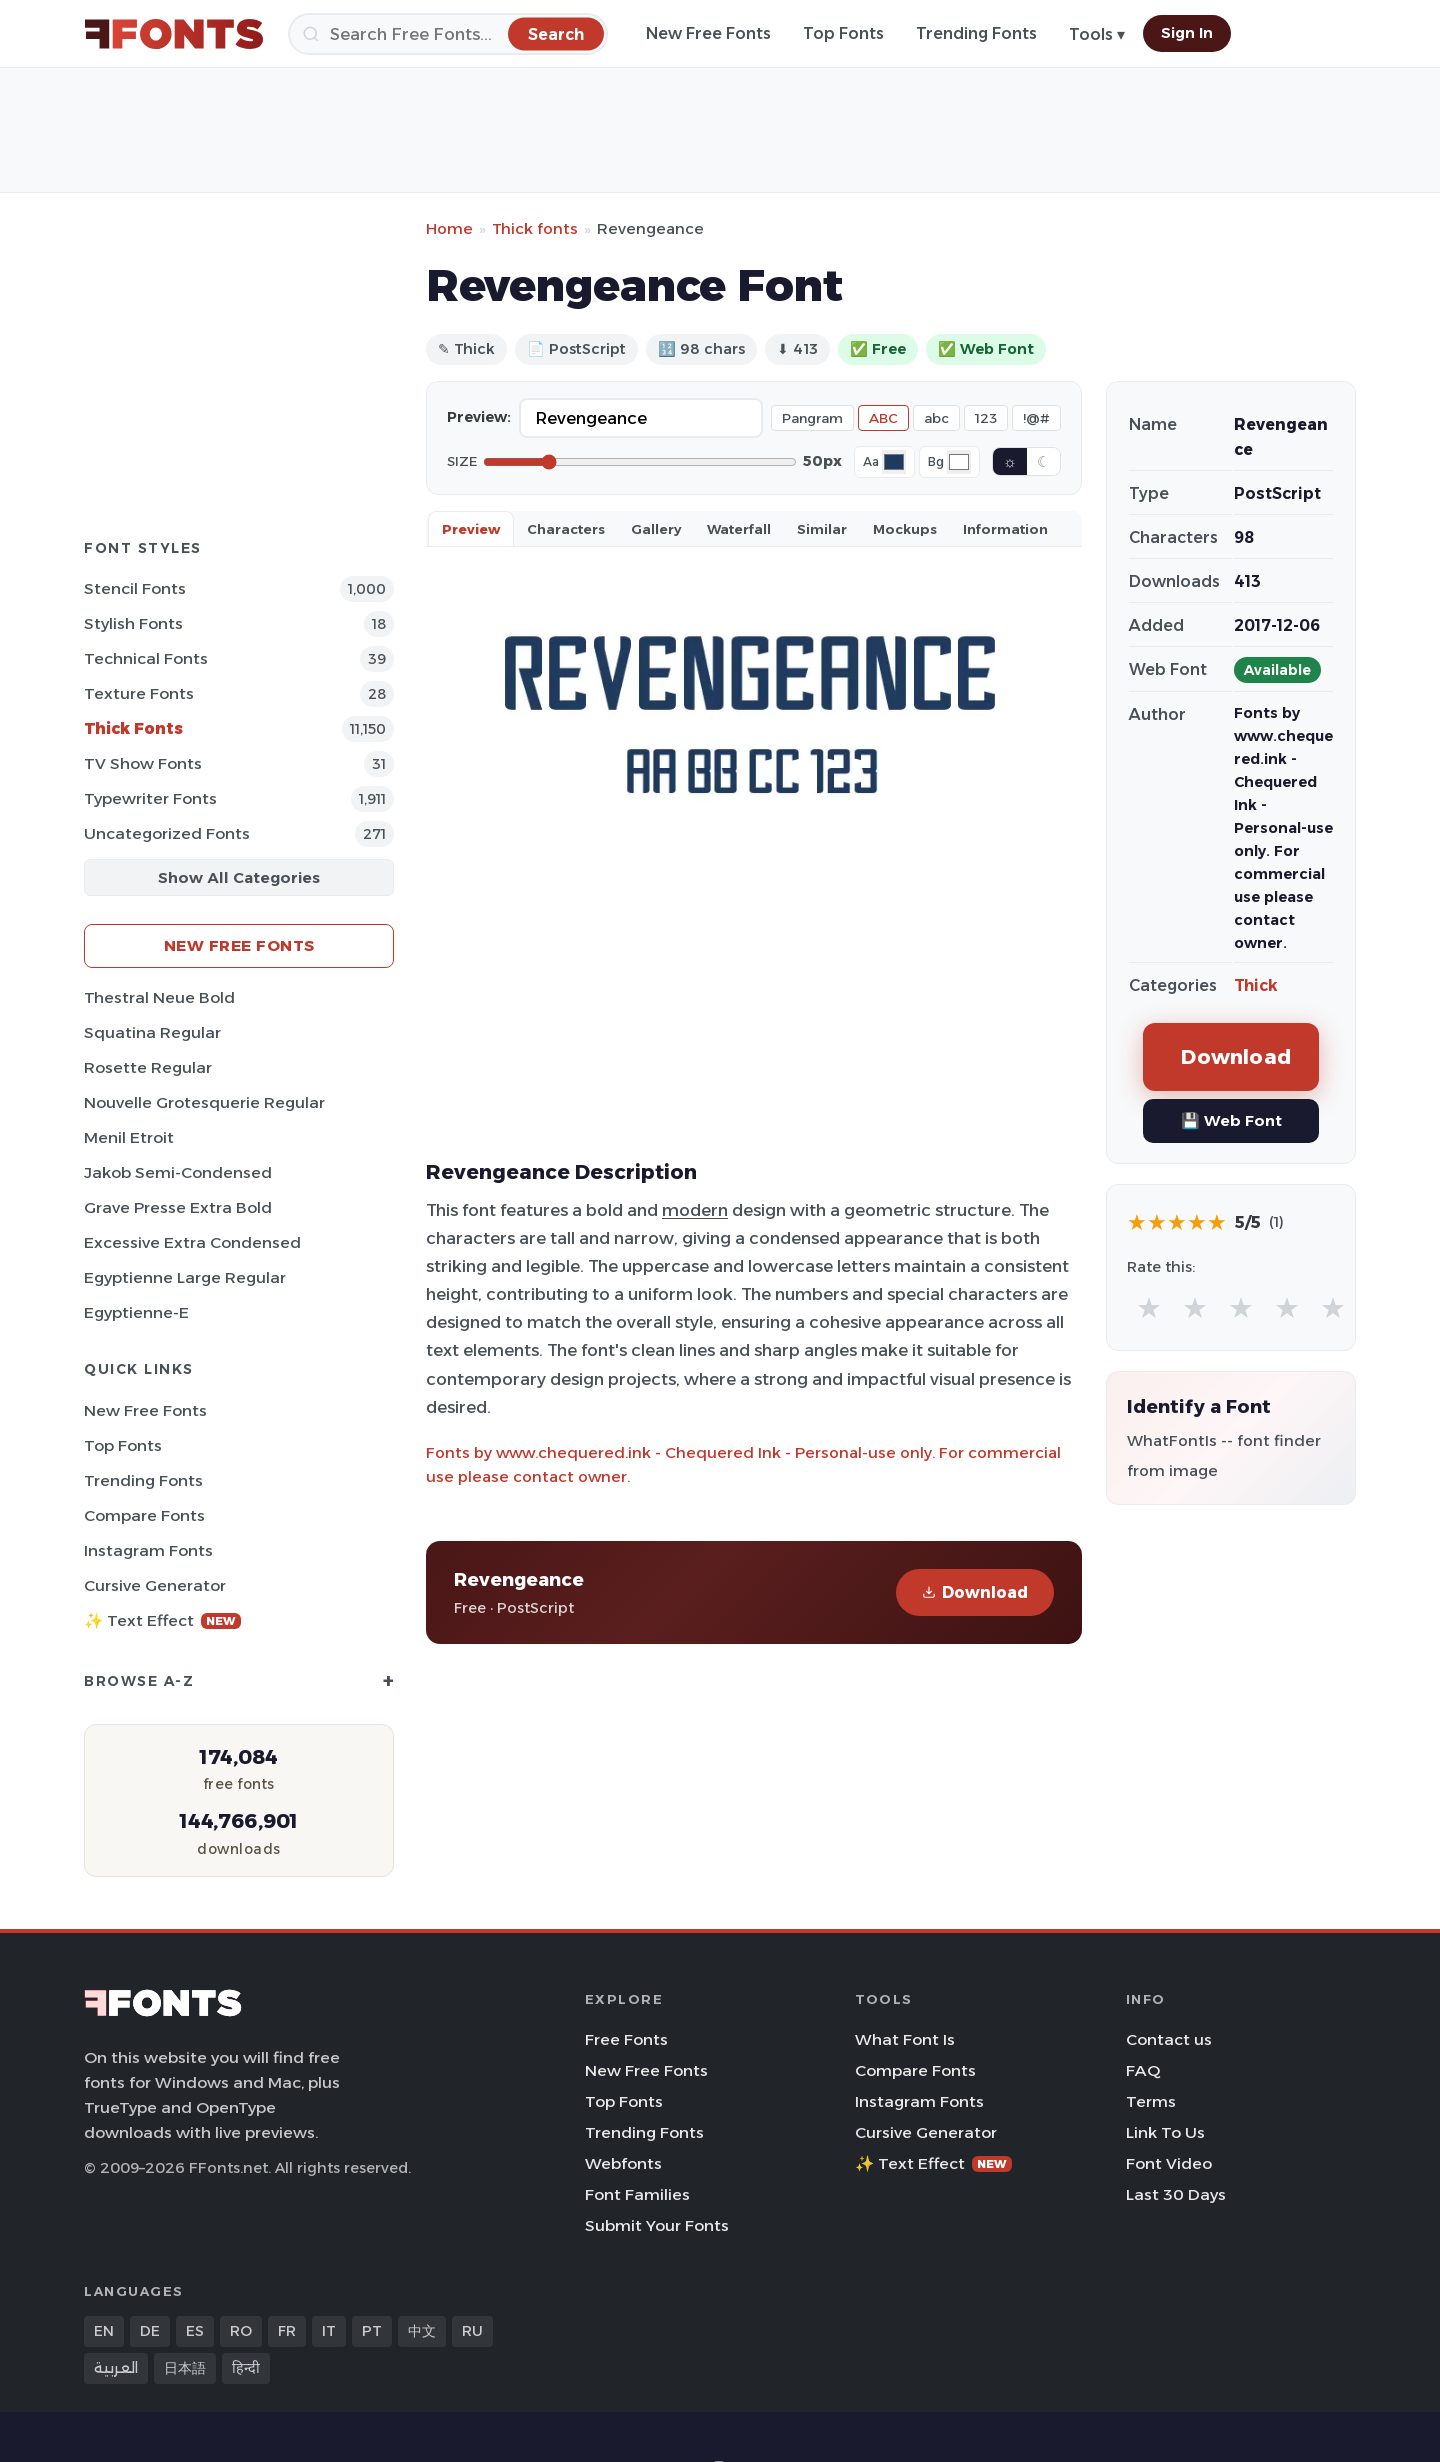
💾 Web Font (1231, 1120)
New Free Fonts (708, 33)
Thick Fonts (133, 728)
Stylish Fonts (133, 623)
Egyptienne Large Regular (185, 1277)
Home (449, 228)
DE (150, 2331)
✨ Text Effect (162, 1620)
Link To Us (1165, 2132)
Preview (471, 529)
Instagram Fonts (148, 1550)
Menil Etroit (129, 1137)
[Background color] (959, 462)
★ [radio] (1149, 1307)
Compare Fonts (144, 1515)
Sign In (1187, 33)
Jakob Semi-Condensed (178, 1172)
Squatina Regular (152, 1032)
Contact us (1169, 2039)
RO (241, 2331)
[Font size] (640, 462)
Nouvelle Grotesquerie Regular (204, 1102)
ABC (883, 418)
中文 (422, 2331)
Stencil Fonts (135, 588)
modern (695, 1210)
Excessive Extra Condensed (192, 1242)
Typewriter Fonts (150, 798)
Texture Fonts (139, 693)
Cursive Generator (155, 1585)
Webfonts (623, 2163)
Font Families (637, 2194)
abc (936, 418)
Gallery (656, 529)
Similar (822, 529)
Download (975, 1592)
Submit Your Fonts (657, 2225)
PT (372, 2331)
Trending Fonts (976, 33)
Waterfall (739, 529)
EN (104, 2331)
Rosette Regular (148, 1067)
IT (329, 2331)
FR (287, 2331)
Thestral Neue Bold (159, 997)
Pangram (812, 418)
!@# (1036, 418)
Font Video (1169, 2163)
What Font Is (905, 2039)
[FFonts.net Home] (174, 34)
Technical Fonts (146, 658)
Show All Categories (239, 877)
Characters (566, 529)
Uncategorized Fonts (167, 833)
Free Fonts (626, 2039)
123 (986, 418)
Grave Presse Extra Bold (178, 1207)
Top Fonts (843, 33)
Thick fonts (535, 228)
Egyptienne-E (136, 1312)
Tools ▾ (1097, 34)
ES (195, 2331)
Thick (1256, 985)
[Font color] (894, 462)
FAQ (1143, 2070)
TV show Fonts (143, 763)
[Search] (448, 34)
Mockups (905, 529)
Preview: (479, 417)
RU (472, 2331)
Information (1005, 529)
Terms (1151, 2101)
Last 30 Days (1176, 2194)
